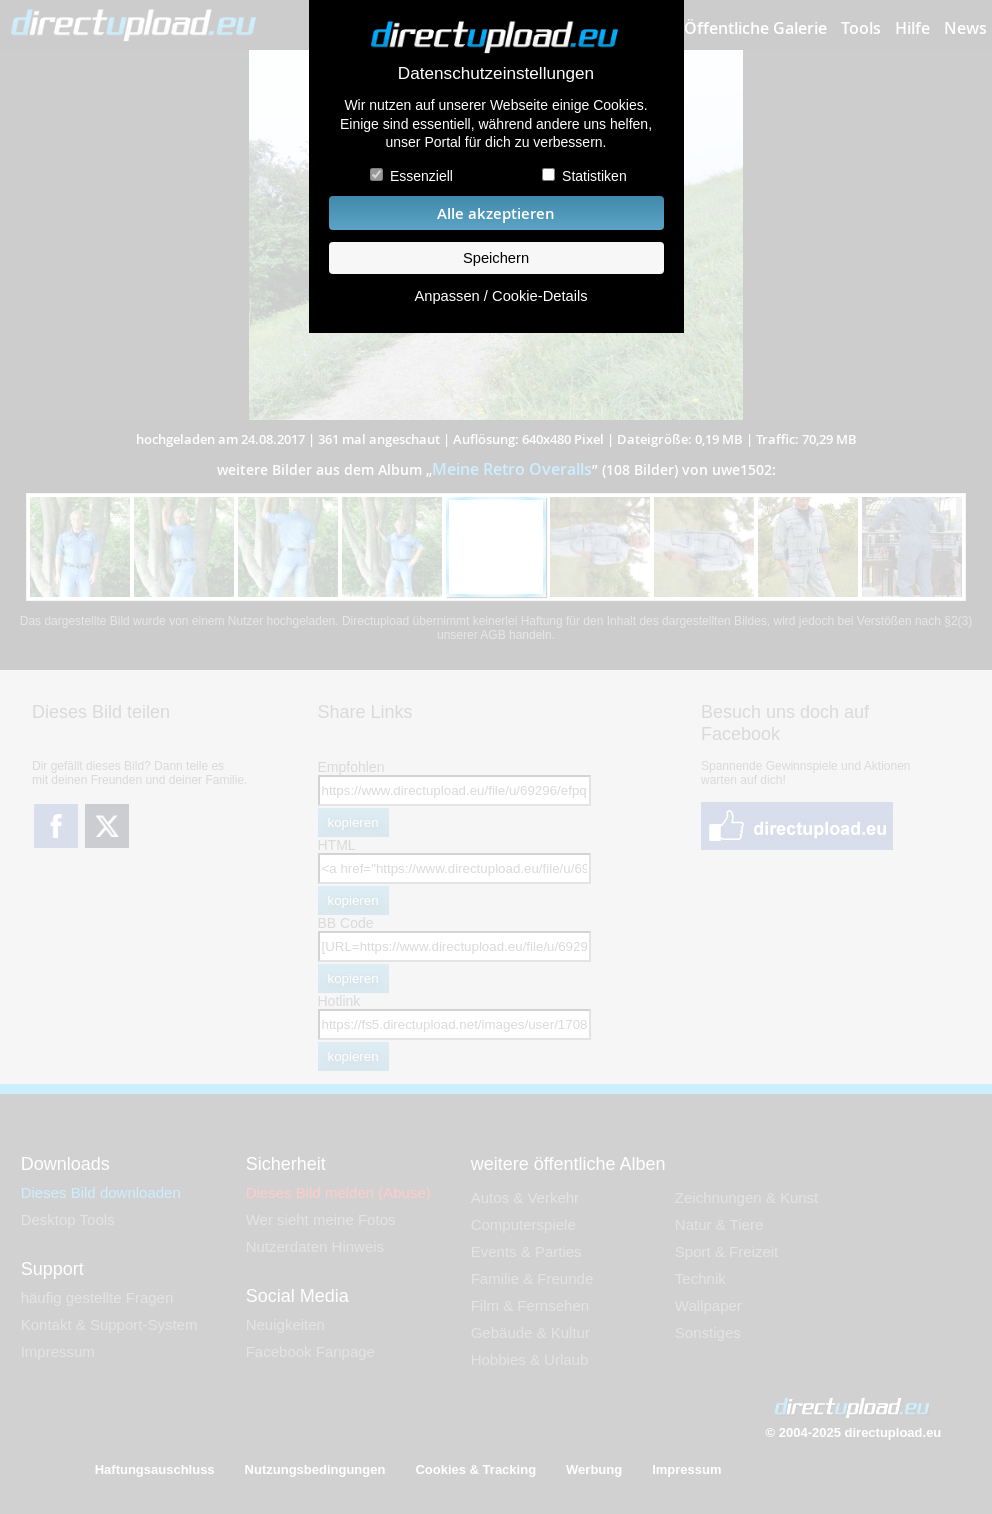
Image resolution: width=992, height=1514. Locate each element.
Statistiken (594, 176)
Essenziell (421, 176)
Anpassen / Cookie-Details (500, 296)
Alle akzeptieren (496, 213)
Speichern (496, 258)
